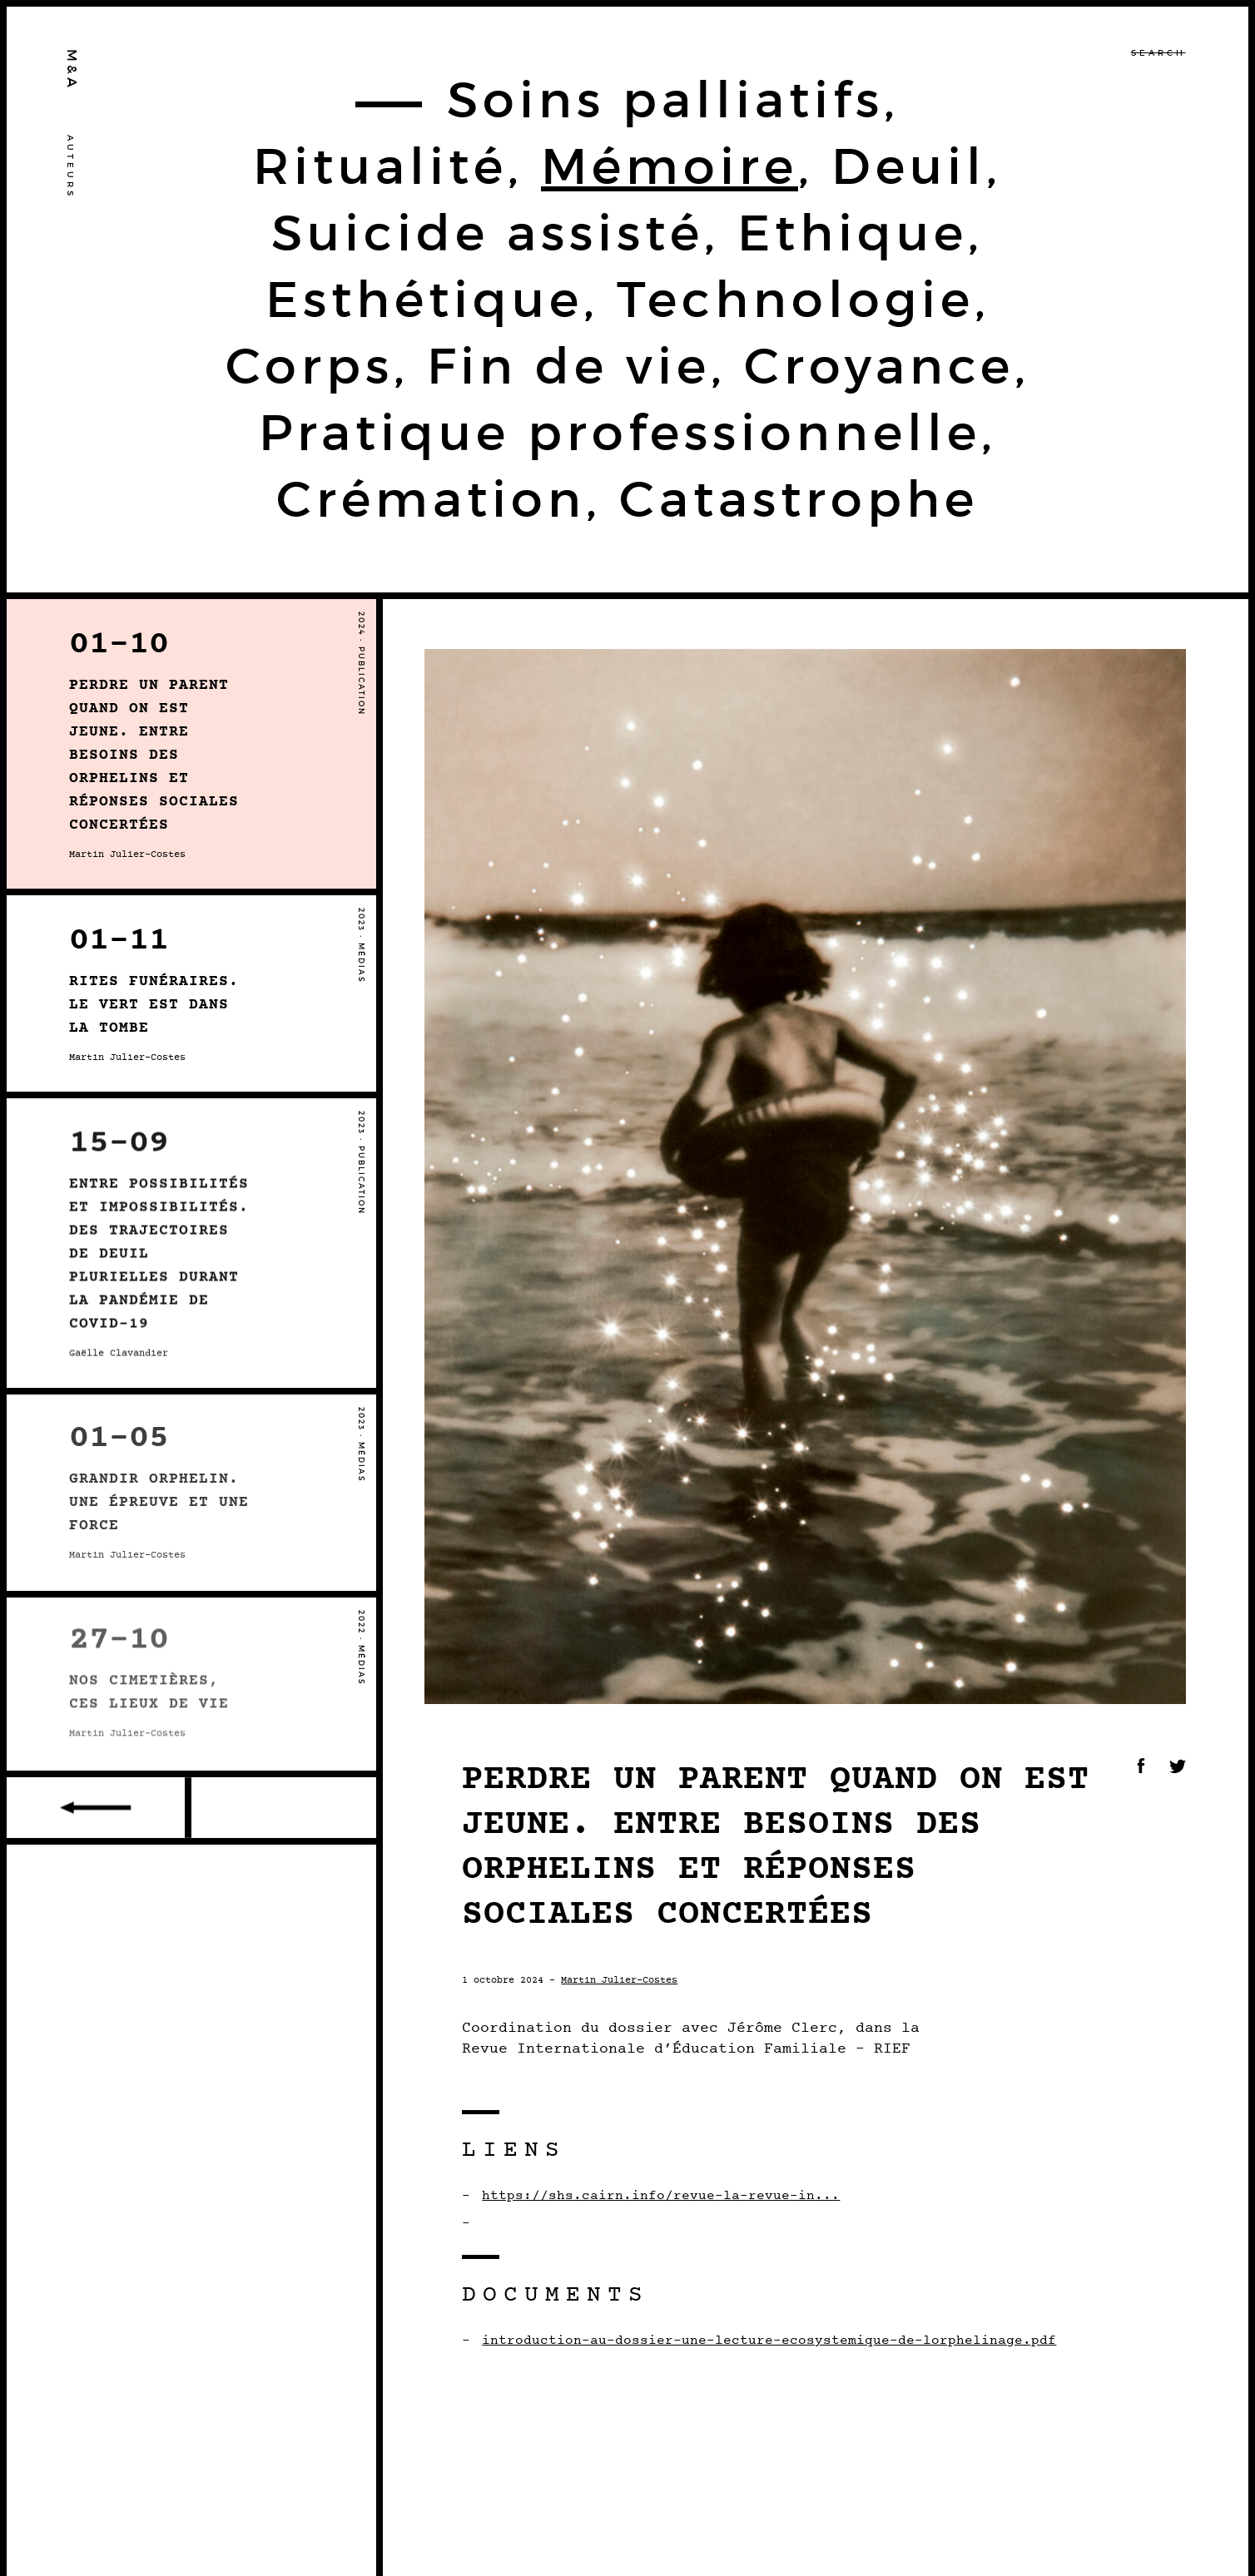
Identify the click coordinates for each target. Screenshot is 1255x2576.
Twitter (1177, 1766)
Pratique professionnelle (620, 432)
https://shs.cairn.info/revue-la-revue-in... (661, 2196)
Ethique (852, 233)
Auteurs (70, 167)
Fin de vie (569, 366)
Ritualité (380, 166)
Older (99, 1807)
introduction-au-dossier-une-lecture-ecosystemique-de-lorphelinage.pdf (769, 2341)
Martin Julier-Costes (619, 1980)
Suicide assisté (487, 233)
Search (1158, 53)
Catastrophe (799, 499)
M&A (72, 70)
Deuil (908, 166)
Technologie (796, 299)
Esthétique (424, 299)
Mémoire (669, 166)
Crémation (431, 499)
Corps (310, 366)
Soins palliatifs (665, 100)
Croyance (879, 366)
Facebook (1140, 1765)
